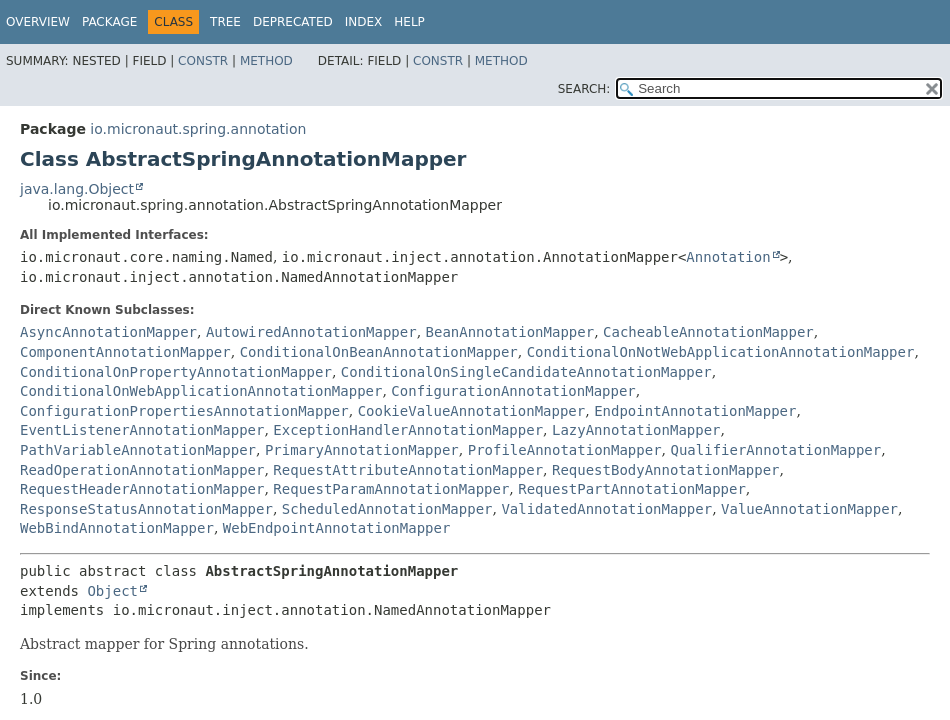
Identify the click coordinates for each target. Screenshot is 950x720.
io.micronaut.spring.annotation (198, 129)
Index (364, 22)
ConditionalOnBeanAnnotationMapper (379, 352)
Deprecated (293, 22)
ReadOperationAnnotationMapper (142, 470)
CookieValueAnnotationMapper (472, 411)
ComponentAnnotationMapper (125, 352)
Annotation (728, 257)
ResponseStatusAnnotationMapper (146, 509)
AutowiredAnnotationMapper (311, 332)
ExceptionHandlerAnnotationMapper (408, 430)
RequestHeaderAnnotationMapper (142, 489)
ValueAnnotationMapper (809, 509)
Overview (38, 22)
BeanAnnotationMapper (510, 332)
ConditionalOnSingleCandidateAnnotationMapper (526, 372)
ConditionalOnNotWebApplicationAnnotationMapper (721, 352)
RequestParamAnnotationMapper (391, 489)
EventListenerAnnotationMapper (142, 430)
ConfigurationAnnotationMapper (513, 391)
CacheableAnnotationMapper (708, 332)
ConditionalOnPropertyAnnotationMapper (176, 372)
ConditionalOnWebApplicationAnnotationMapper (201, 391)
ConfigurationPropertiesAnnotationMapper (184, 411)
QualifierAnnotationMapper (775, 450)
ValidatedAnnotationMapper (606, 509)
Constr (203, 61)
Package (109, 22)
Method (266, 61)
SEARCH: (584, 89)
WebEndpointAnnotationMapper (337, 528)
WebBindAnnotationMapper (117, 528)
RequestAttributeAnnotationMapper (408, 470)
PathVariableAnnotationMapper (138, 450)
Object (112, 591)
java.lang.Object (77, 189)
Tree (225, 22)
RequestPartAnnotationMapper (632, 489)
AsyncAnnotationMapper (108, 332)
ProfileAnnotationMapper (565, 450)
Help (409, 22)
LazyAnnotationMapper (636, 430)
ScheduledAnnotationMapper (387, 509)
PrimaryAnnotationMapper (362, 450)
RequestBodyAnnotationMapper (666, 470)
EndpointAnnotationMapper (695, 411)
